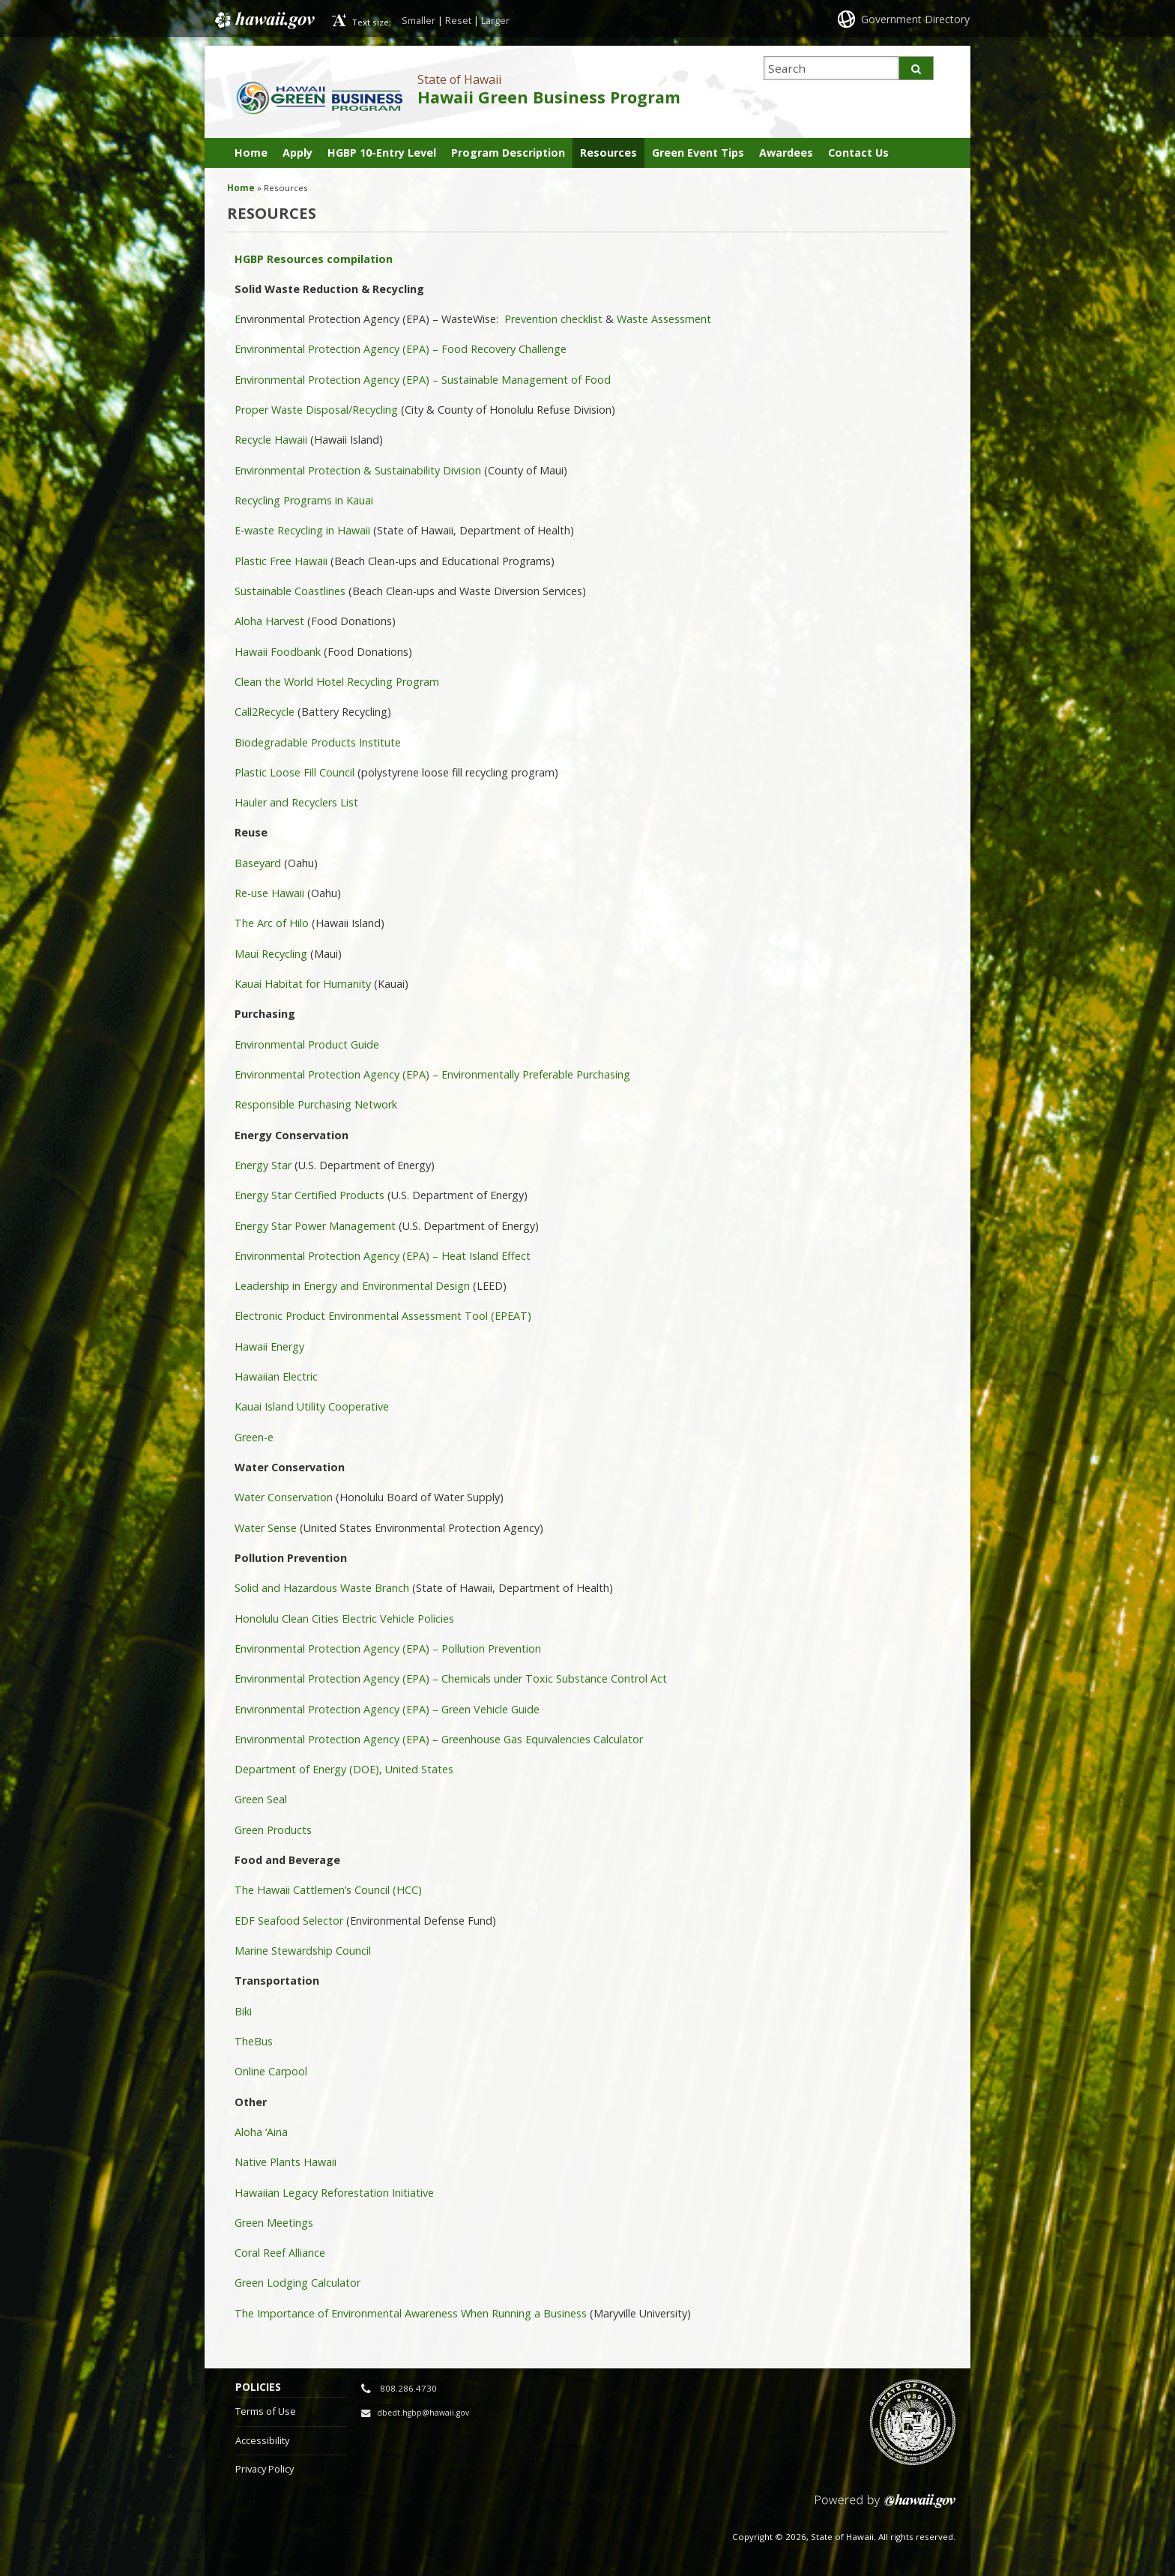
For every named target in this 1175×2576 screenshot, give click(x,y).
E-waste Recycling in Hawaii (302, 530)
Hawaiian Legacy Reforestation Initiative (334, 2193)
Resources (608, 152)
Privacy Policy (264, 2469)
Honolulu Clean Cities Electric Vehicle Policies (344, 1618)
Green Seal (261, 1799)
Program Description (508, 152)
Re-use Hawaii (269, 893)
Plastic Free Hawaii (281, 561)
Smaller (418, 20)
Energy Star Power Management (315, 1226)
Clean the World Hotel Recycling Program (337, 682)
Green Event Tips (698, 152)
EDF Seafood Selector (289, 1920)
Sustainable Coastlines (290, 591)
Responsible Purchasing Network (316, 1104)
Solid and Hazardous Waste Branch (322, 1588)
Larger (495, 20)
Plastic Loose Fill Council (294, 772)
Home (251, 152)
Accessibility (262, 2440)
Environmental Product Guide (307, 1044)
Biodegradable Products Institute (318, 742)
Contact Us (858, 152)
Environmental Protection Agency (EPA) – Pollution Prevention (388, 1648)
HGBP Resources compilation (315, 259)
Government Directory (915, 19)
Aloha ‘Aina (261, 2132)
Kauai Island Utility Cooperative (312, 1406)
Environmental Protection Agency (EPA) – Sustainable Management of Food (423, 379)
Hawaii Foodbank (278, 652)
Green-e (254, 1437)
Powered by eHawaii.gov (885, 2506)
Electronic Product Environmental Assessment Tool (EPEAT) (383, 1316)
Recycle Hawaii (271, 439)
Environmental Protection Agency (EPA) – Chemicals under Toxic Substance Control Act (451, 1678)
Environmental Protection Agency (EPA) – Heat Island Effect (383, 1256)
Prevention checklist (553, 319)
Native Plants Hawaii (285, 2162)
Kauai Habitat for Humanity (303, 984)
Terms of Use (265, 2411)
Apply (297, 152)
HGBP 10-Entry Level (381, 152)
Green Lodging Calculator (297, 2282)
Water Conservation (284, 1497)
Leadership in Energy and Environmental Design (352, 1286)
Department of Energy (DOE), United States (344, 1769)
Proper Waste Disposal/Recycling (316, 409)
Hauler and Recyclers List (296, 802)
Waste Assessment (664, 319)
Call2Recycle (264, 712)
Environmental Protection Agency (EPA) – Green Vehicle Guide (387, 1709)
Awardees (786, 152)
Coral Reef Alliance (280, 2252)
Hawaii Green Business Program (548, 97)
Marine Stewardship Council (303, 1950)
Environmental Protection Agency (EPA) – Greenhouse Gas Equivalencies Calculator (439, 1739)
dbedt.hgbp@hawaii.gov (423, 2412)
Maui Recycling (271, 954)
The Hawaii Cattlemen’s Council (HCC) (328, 1890)
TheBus (254, 2041)
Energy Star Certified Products (309, 1195)
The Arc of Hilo (272, 923)
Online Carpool (271, 2071)
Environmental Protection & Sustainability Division (358, 470)
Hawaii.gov (263, 20)
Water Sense (267, 1528)
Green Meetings (274, 2222)
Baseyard (258, 863)
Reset (458, 20)
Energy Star (263, 1165)
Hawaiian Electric (276, 1376)
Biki (243, 2011)
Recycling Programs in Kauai (304, 500)
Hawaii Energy (269, 1346)
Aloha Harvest (269, 621)
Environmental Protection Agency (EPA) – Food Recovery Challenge (401, 349)
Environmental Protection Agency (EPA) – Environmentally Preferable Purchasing (432, 1074)
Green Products (273, 1830)
